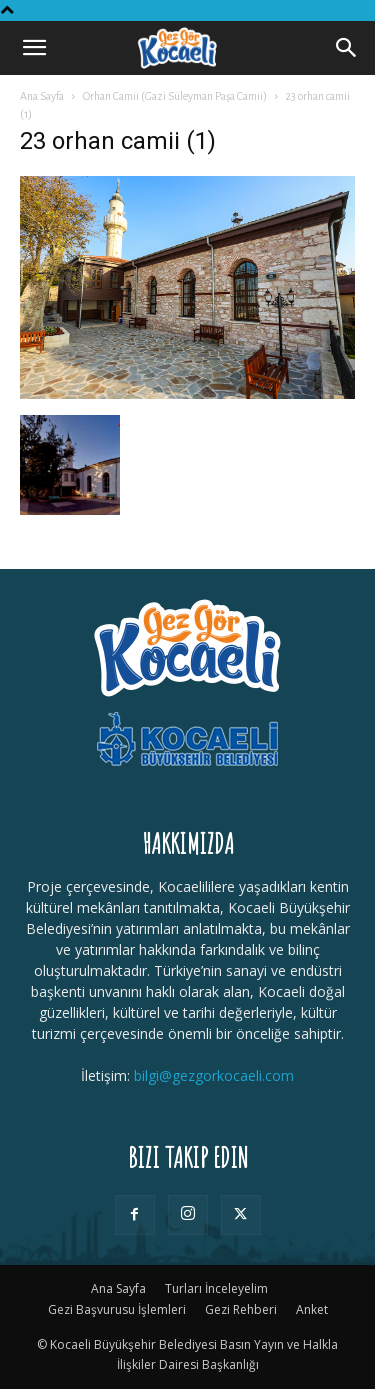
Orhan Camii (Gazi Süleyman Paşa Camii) (175, 96)
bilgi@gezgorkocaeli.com (214, 1075)
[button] (34, 48)
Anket (312, 1309)
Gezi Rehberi (241, 1309)
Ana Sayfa (42, 96)
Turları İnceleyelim (216, 1288)
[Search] (347, 48)
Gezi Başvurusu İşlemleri (117, 1309)
